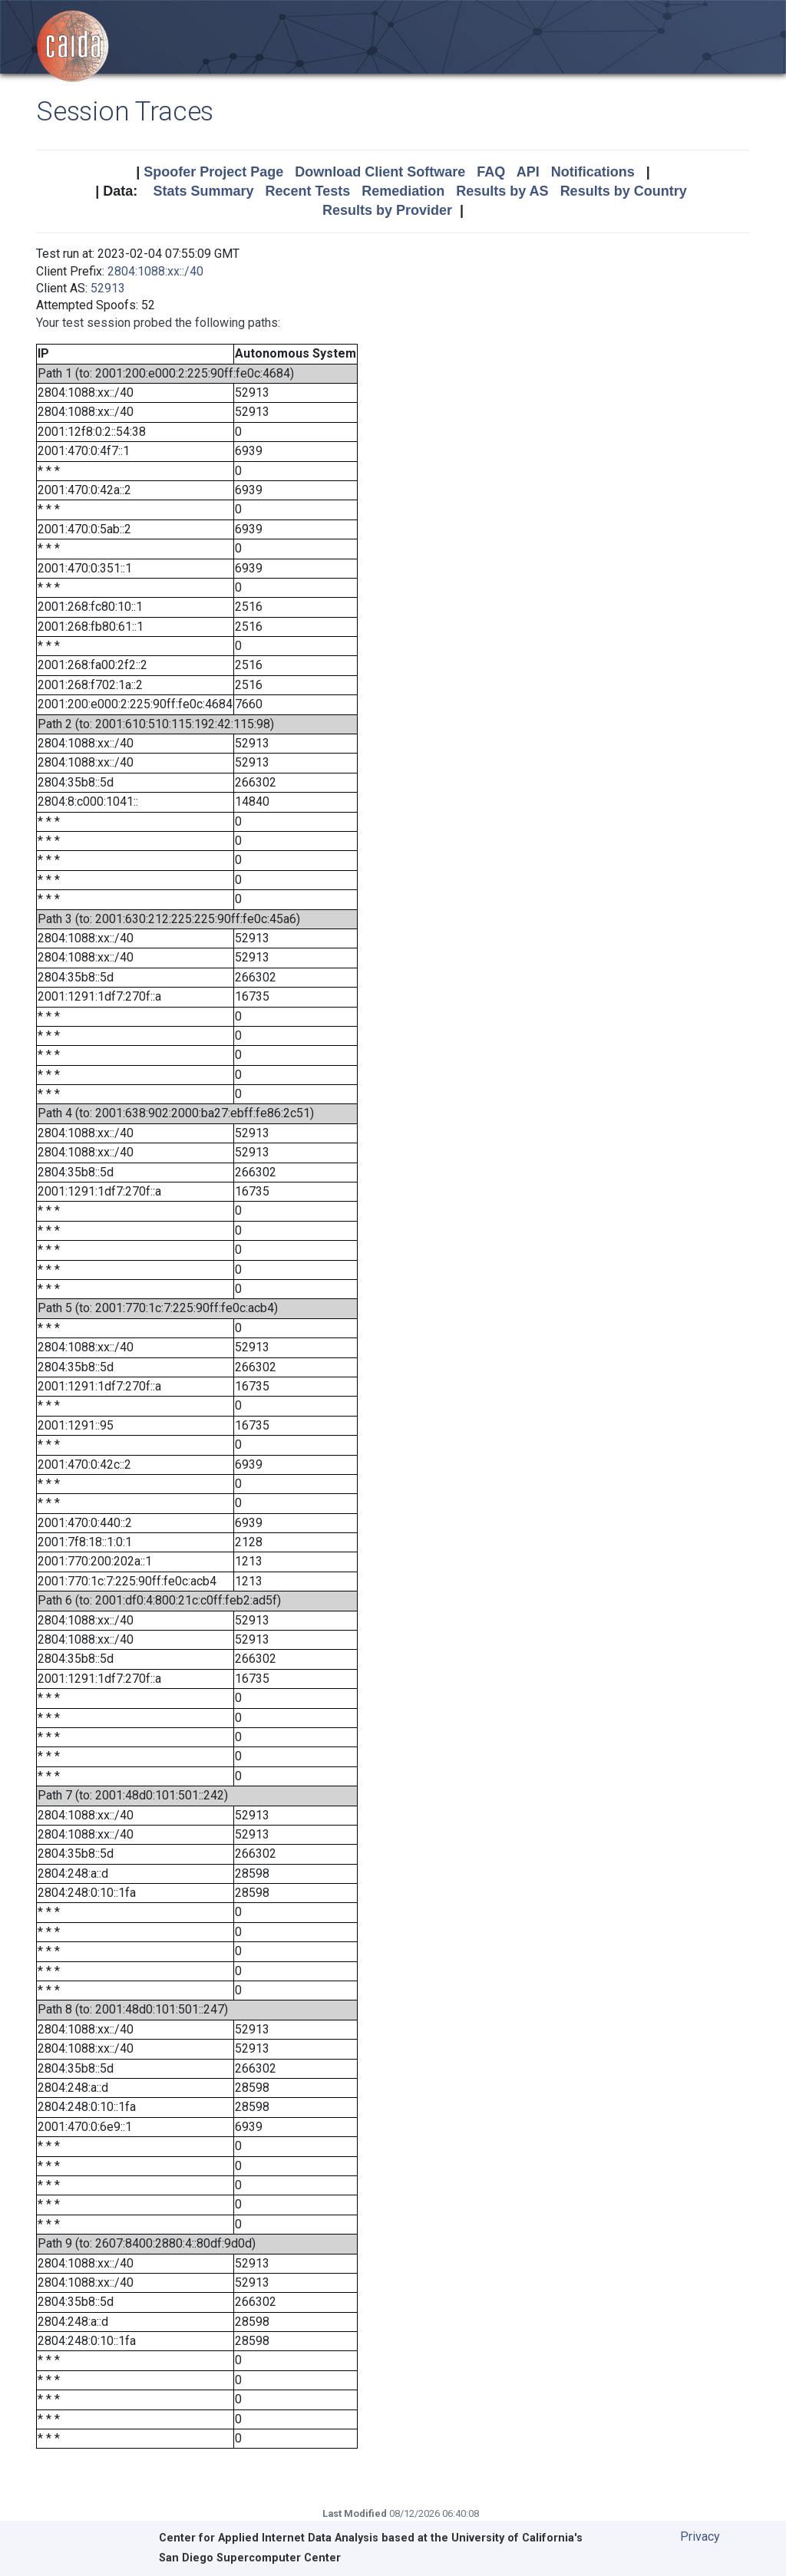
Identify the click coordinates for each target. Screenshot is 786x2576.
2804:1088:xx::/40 (155, 271)
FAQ (491, 172)
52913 (108, 288)
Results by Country (623, 191)
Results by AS (502, 191)
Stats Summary (203, 191)
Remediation (403, 191)
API (528, 172)
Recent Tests (307, 191)
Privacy (700, 2536)
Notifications (593, 172)
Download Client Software (380, 172)
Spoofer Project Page (213, 172)
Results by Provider (387, 210)
